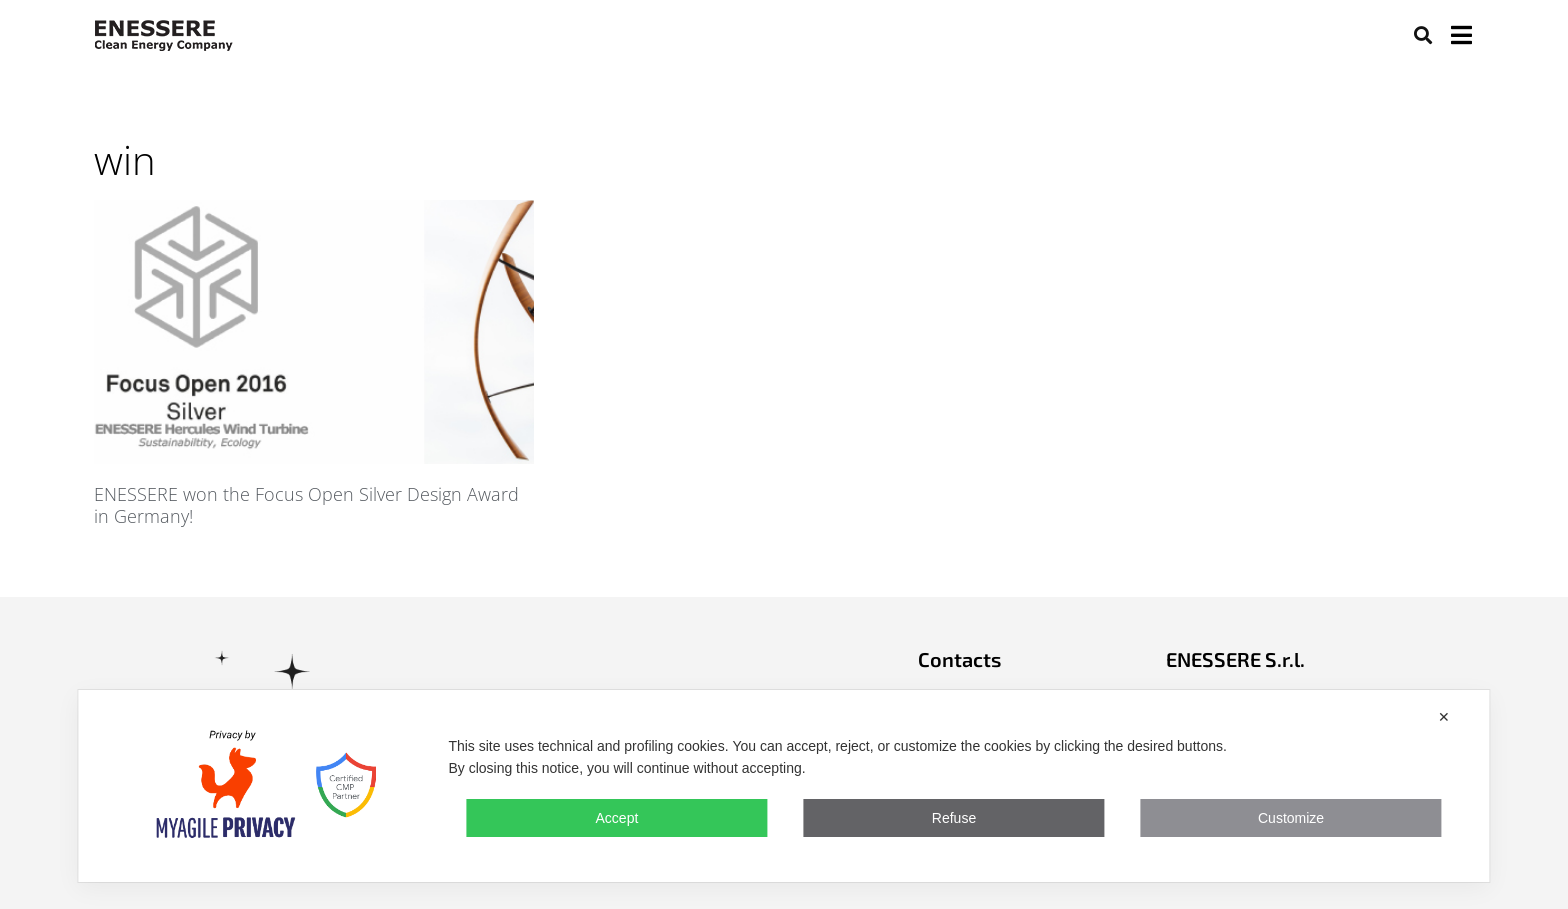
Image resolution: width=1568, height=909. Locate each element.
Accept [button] (617, 818)
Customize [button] (1291, 818)
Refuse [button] (954, 818)
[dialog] (783, 786)
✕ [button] (1444, 717)
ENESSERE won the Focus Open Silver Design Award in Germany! (306, 505)
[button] (1422, 34)
